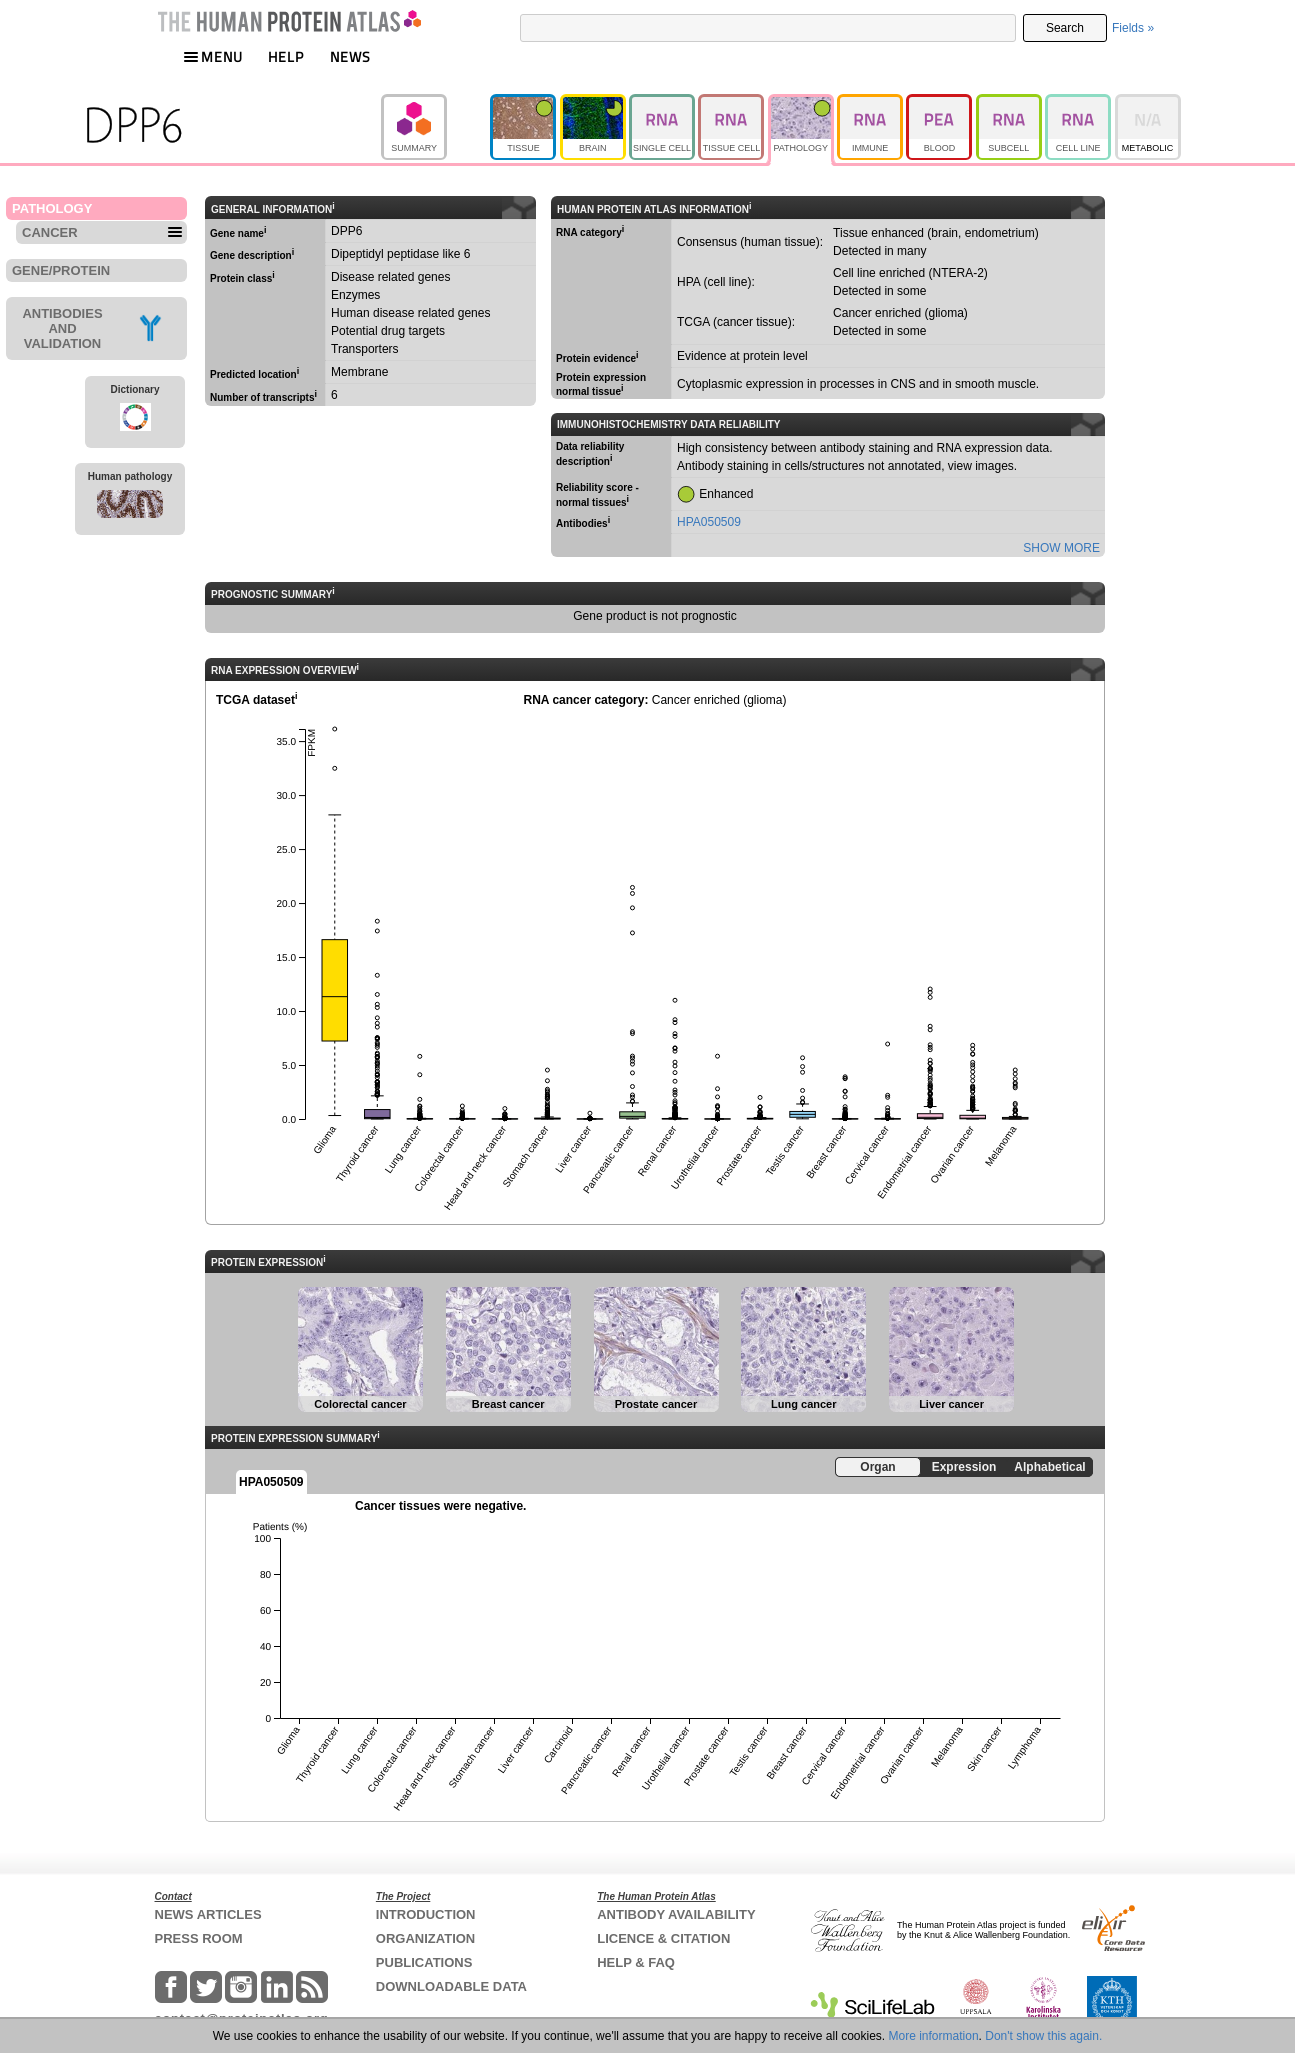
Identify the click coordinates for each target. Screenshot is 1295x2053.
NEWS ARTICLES (208, 1914)
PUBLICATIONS (424, 1962)
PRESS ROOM (199, 1938)
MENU (213, 56)
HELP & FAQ (636, 1962)
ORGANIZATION (425, 1938)
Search (1065, 28)
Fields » (1133, 28)
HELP (286, 56)
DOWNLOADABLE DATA (451, 1986)
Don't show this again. (1043, 2036)
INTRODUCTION (426, 1914)
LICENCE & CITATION (663, 1938)
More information (934, 2036)
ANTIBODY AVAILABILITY (676, 1914)
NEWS (350, 56)
